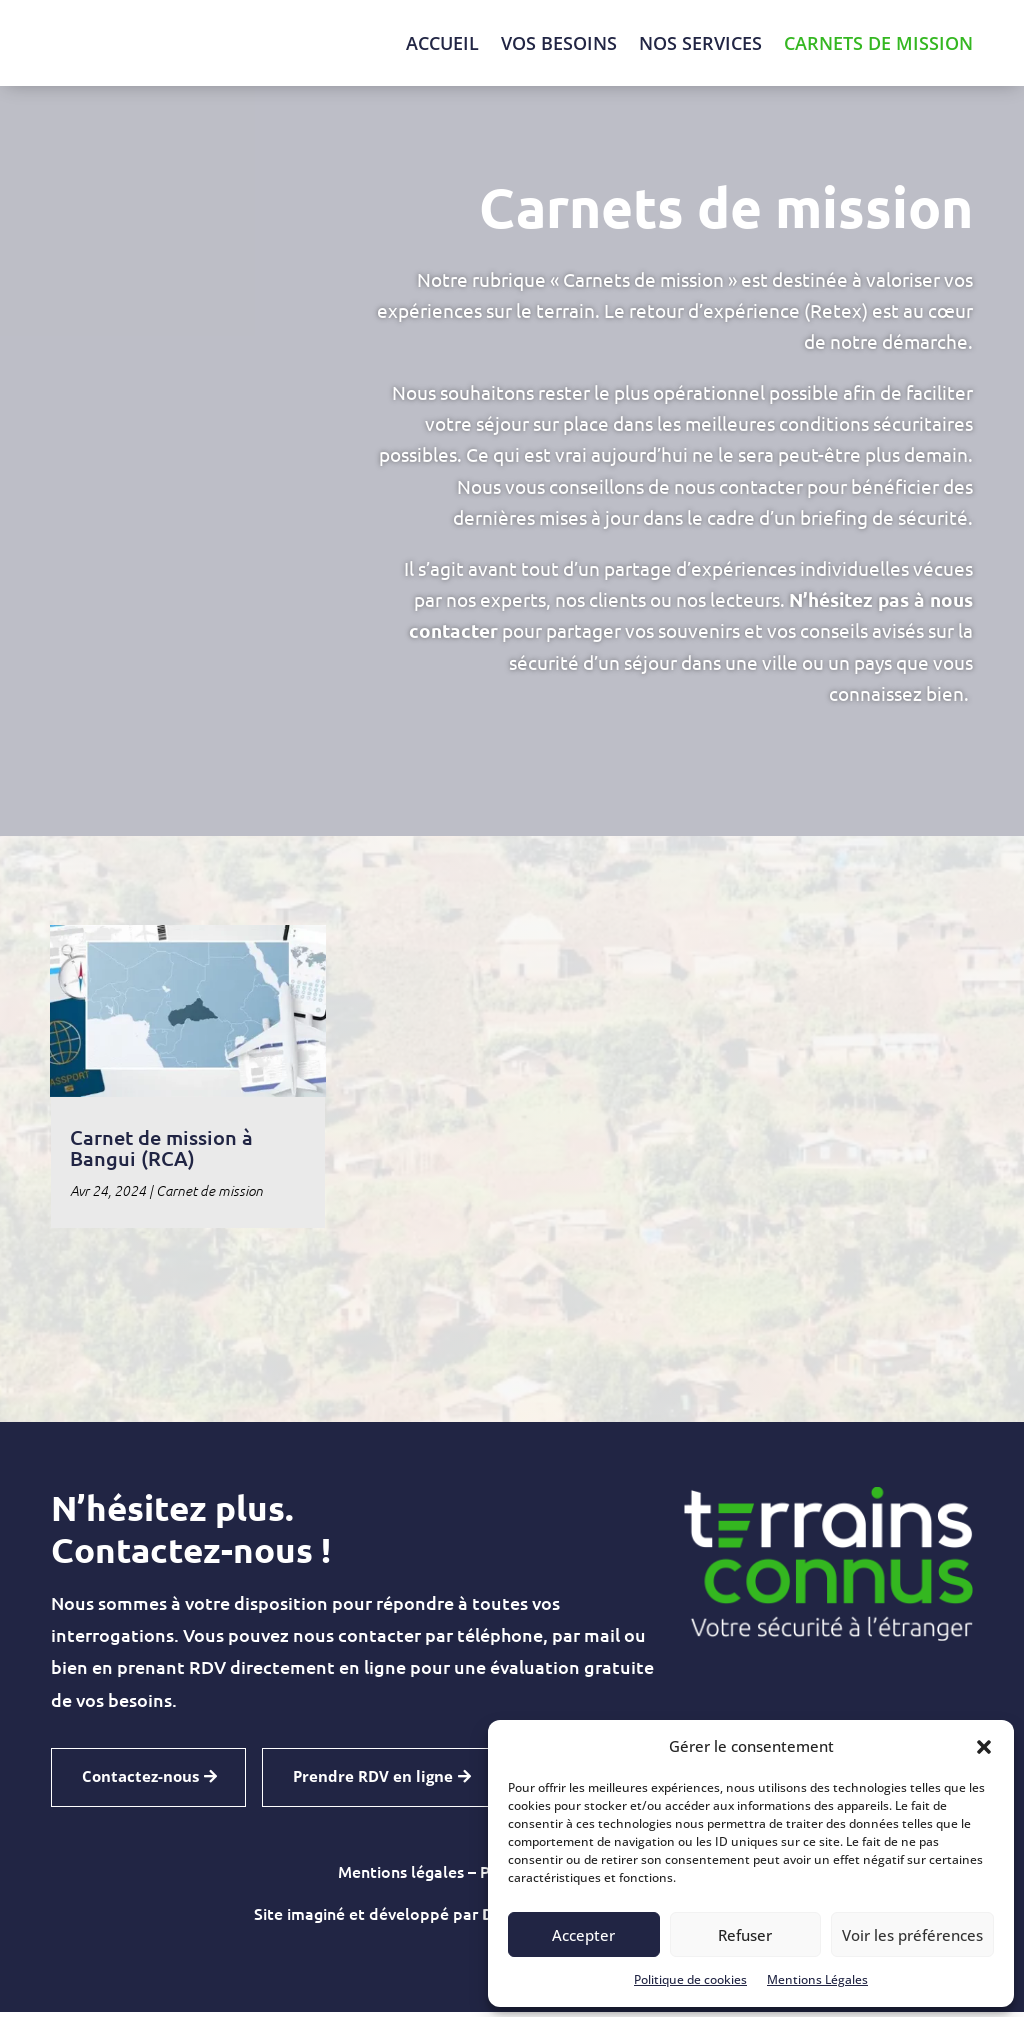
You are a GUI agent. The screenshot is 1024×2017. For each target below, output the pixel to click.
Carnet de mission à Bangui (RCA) (161, 1152)
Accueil (442, 43)
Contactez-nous (140, 1781)
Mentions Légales (817, 1979)
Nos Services (700, 43)
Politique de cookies (690, 1979)
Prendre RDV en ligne (373, 1781)
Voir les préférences (912, 1935)
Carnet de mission (209, 1195)
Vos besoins (559, 43)
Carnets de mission (878, 43)
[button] (984, 1747)
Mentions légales (401, 1876)
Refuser (745, 1935)
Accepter (583, 1935)
